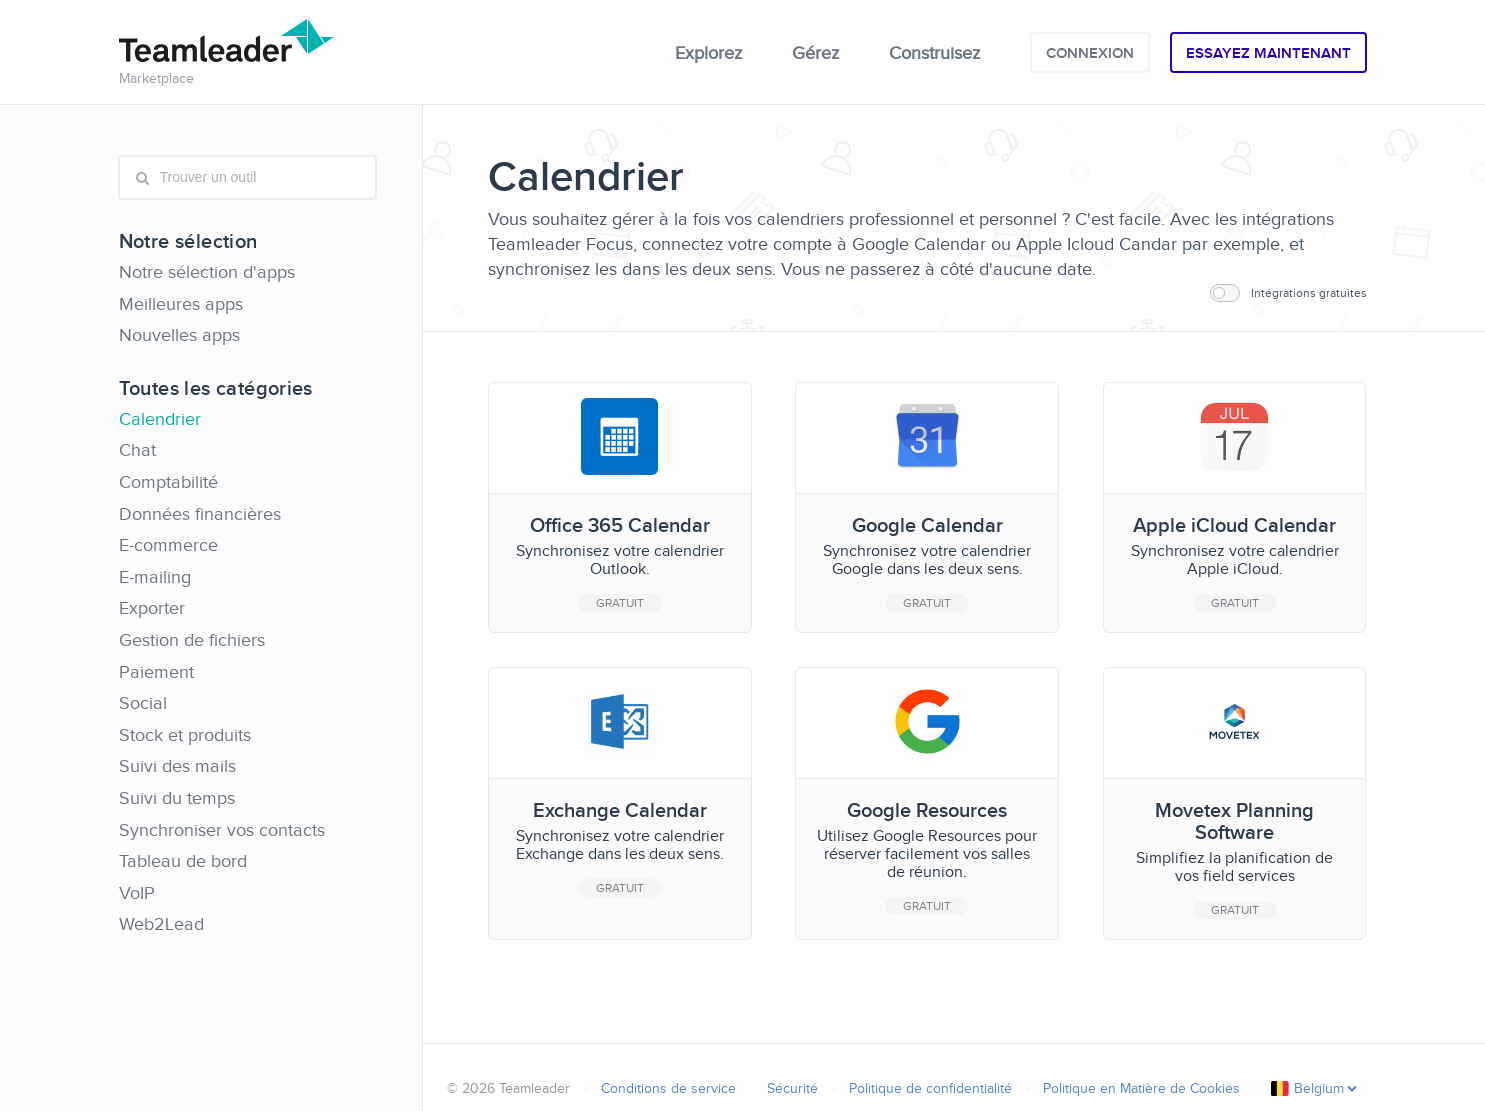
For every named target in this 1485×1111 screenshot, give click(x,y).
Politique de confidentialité (930, 1088)
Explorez (708, 53)
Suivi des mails (177, 766)
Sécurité (792, 1088)
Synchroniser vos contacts (222, 830)
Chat (137, 450)
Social (143, 703)
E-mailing (155, 577)
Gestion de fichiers (192, 640)
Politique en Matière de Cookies (1141, 1088)
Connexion (1090, 53)
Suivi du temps (177, 798)
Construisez (934, 53)
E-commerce (168, 545)
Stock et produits (185, 735)
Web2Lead (161, 924)
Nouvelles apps (179, 335)
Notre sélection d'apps (207, 272)
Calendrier (160, 419)
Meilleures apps (181, 304)
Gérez (815, 53)
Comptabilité (168, 482)
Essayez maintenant (1268, 53)
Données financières (200, 514)
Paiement (156, 672)
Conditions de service (668, 1088)
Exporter (152, 608)
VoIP (137, 893)
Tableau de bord (183, 861)
